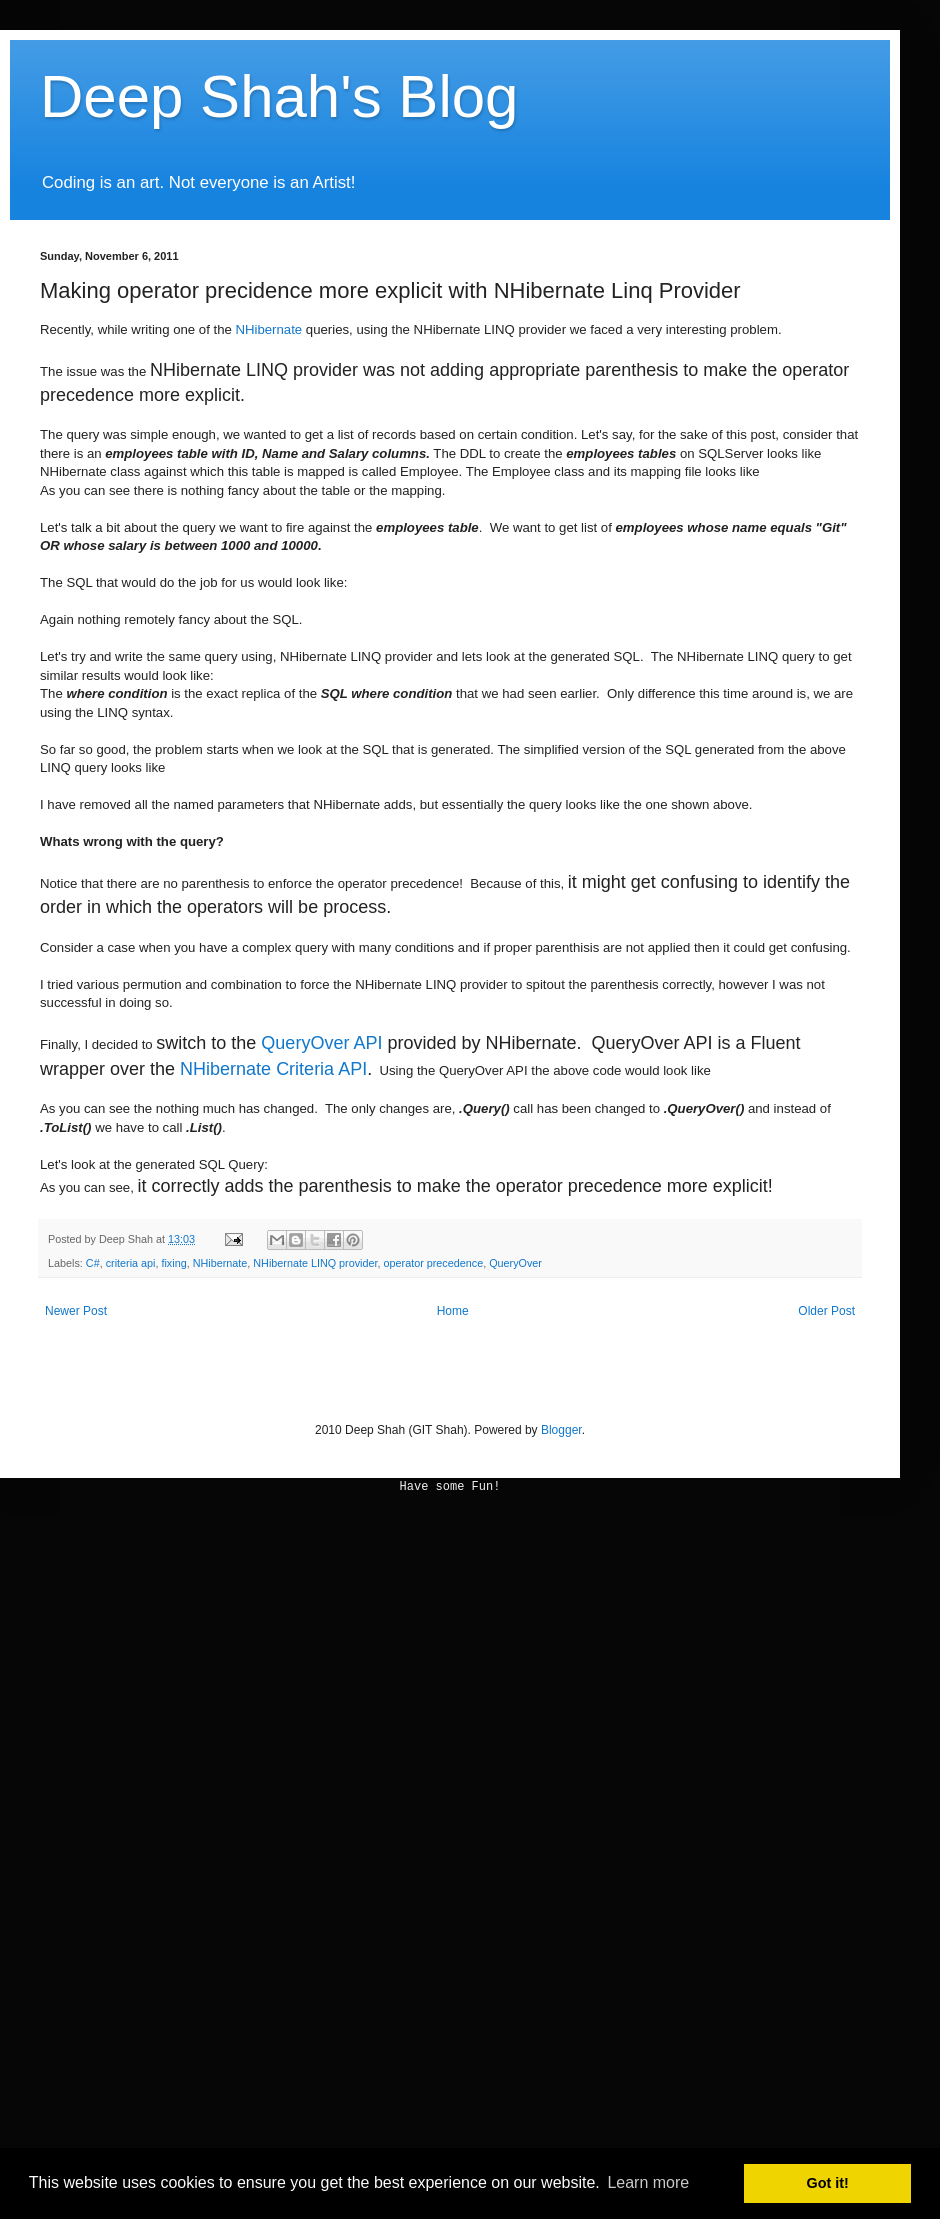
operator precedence (434, 1263)
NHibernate (268, 329)
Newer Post (76, 1311)
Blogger (561, 1430)
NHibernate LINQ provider (315, 1263)
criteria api (131, 1263)
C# (93, 1263)
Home (453, 1311)
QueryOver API (321, 1043)
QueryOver (515, 1263)
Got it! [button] (828, 2183)
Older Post (826, 1311)
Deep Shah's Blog (279, 96)
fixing (173, 1263)
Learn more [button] (648, 2182)
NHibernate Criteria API (273, 1069)
